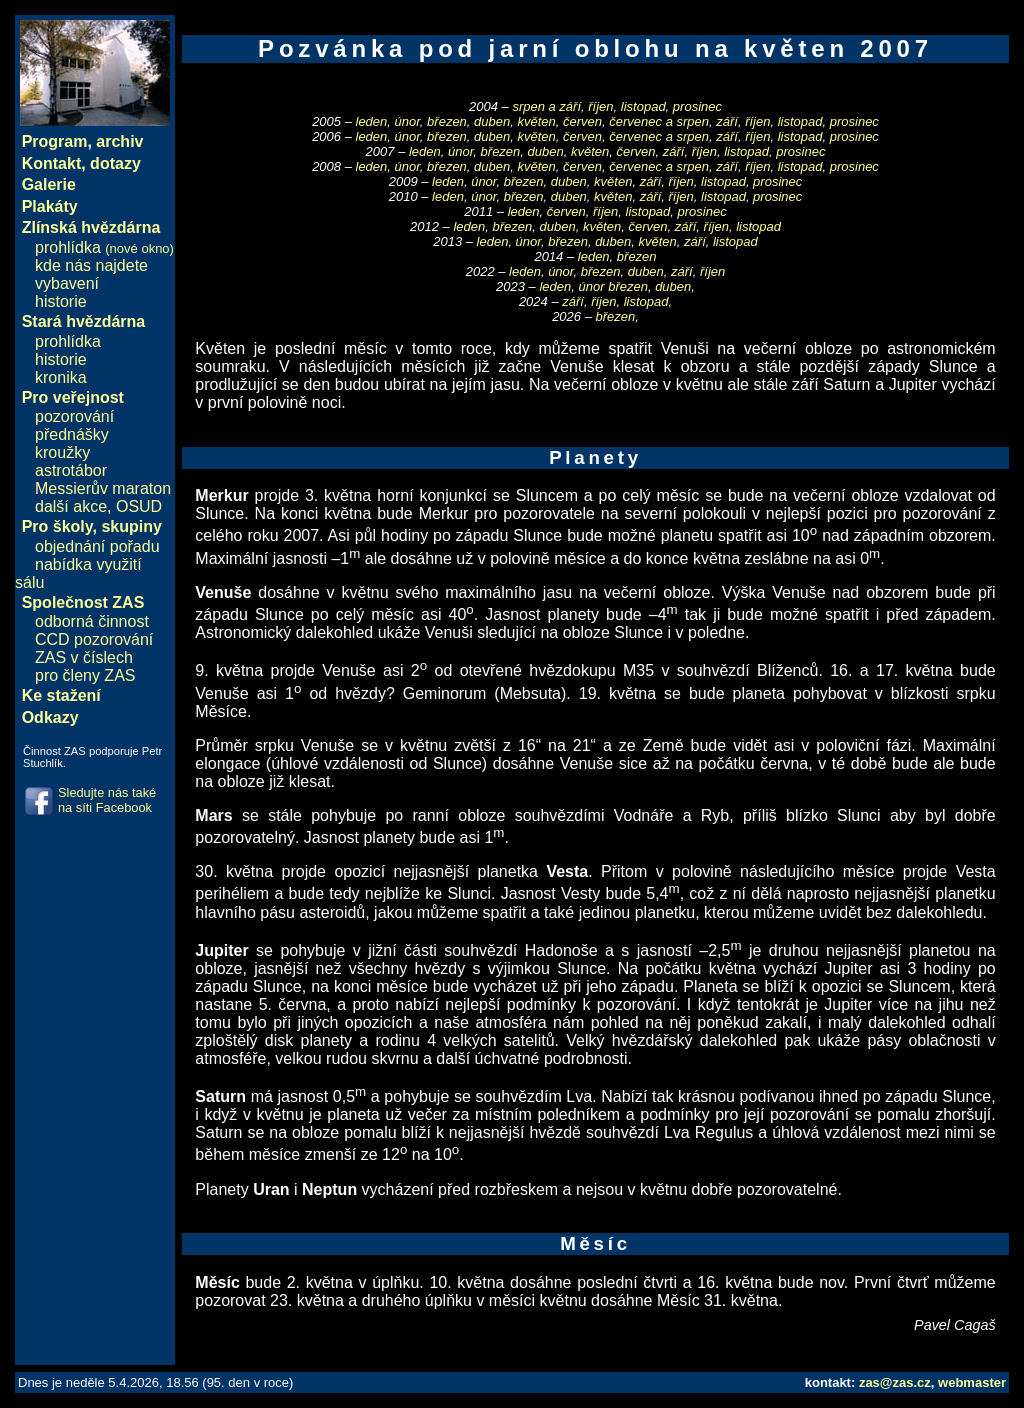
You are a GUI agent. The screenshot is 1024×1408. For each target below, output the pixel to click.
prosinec (697, 106)
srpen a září (546, 106)
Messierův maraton (103, 488)
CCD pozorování (94, 639)
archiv (119, 141)
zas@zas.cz (895, 1382)
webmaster (972, 1382)
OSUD (139, 506)
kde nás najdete (91, 265)
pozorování (74, 416)
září (727, 121)
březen (447, 121)
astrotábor (71, 470)
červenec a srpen (659, 121)
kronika (61, 377)
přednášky (72, 434)
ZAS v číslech (84, 657)
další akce (71, 506)
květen (536, 121)
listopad (643, 106)
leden (372, 121)
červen (582, 121)
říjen (600, 106)
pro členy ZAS (85, 675)
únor (407, 121)
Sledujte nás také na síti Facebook (107, 800)
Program (55, 141)
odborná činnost (92, 621)
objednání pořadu (97, 546)
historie (61, 301)
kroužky (62, 452)
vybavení (67, 283)
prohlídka (104, 247)
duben (492, 121)
